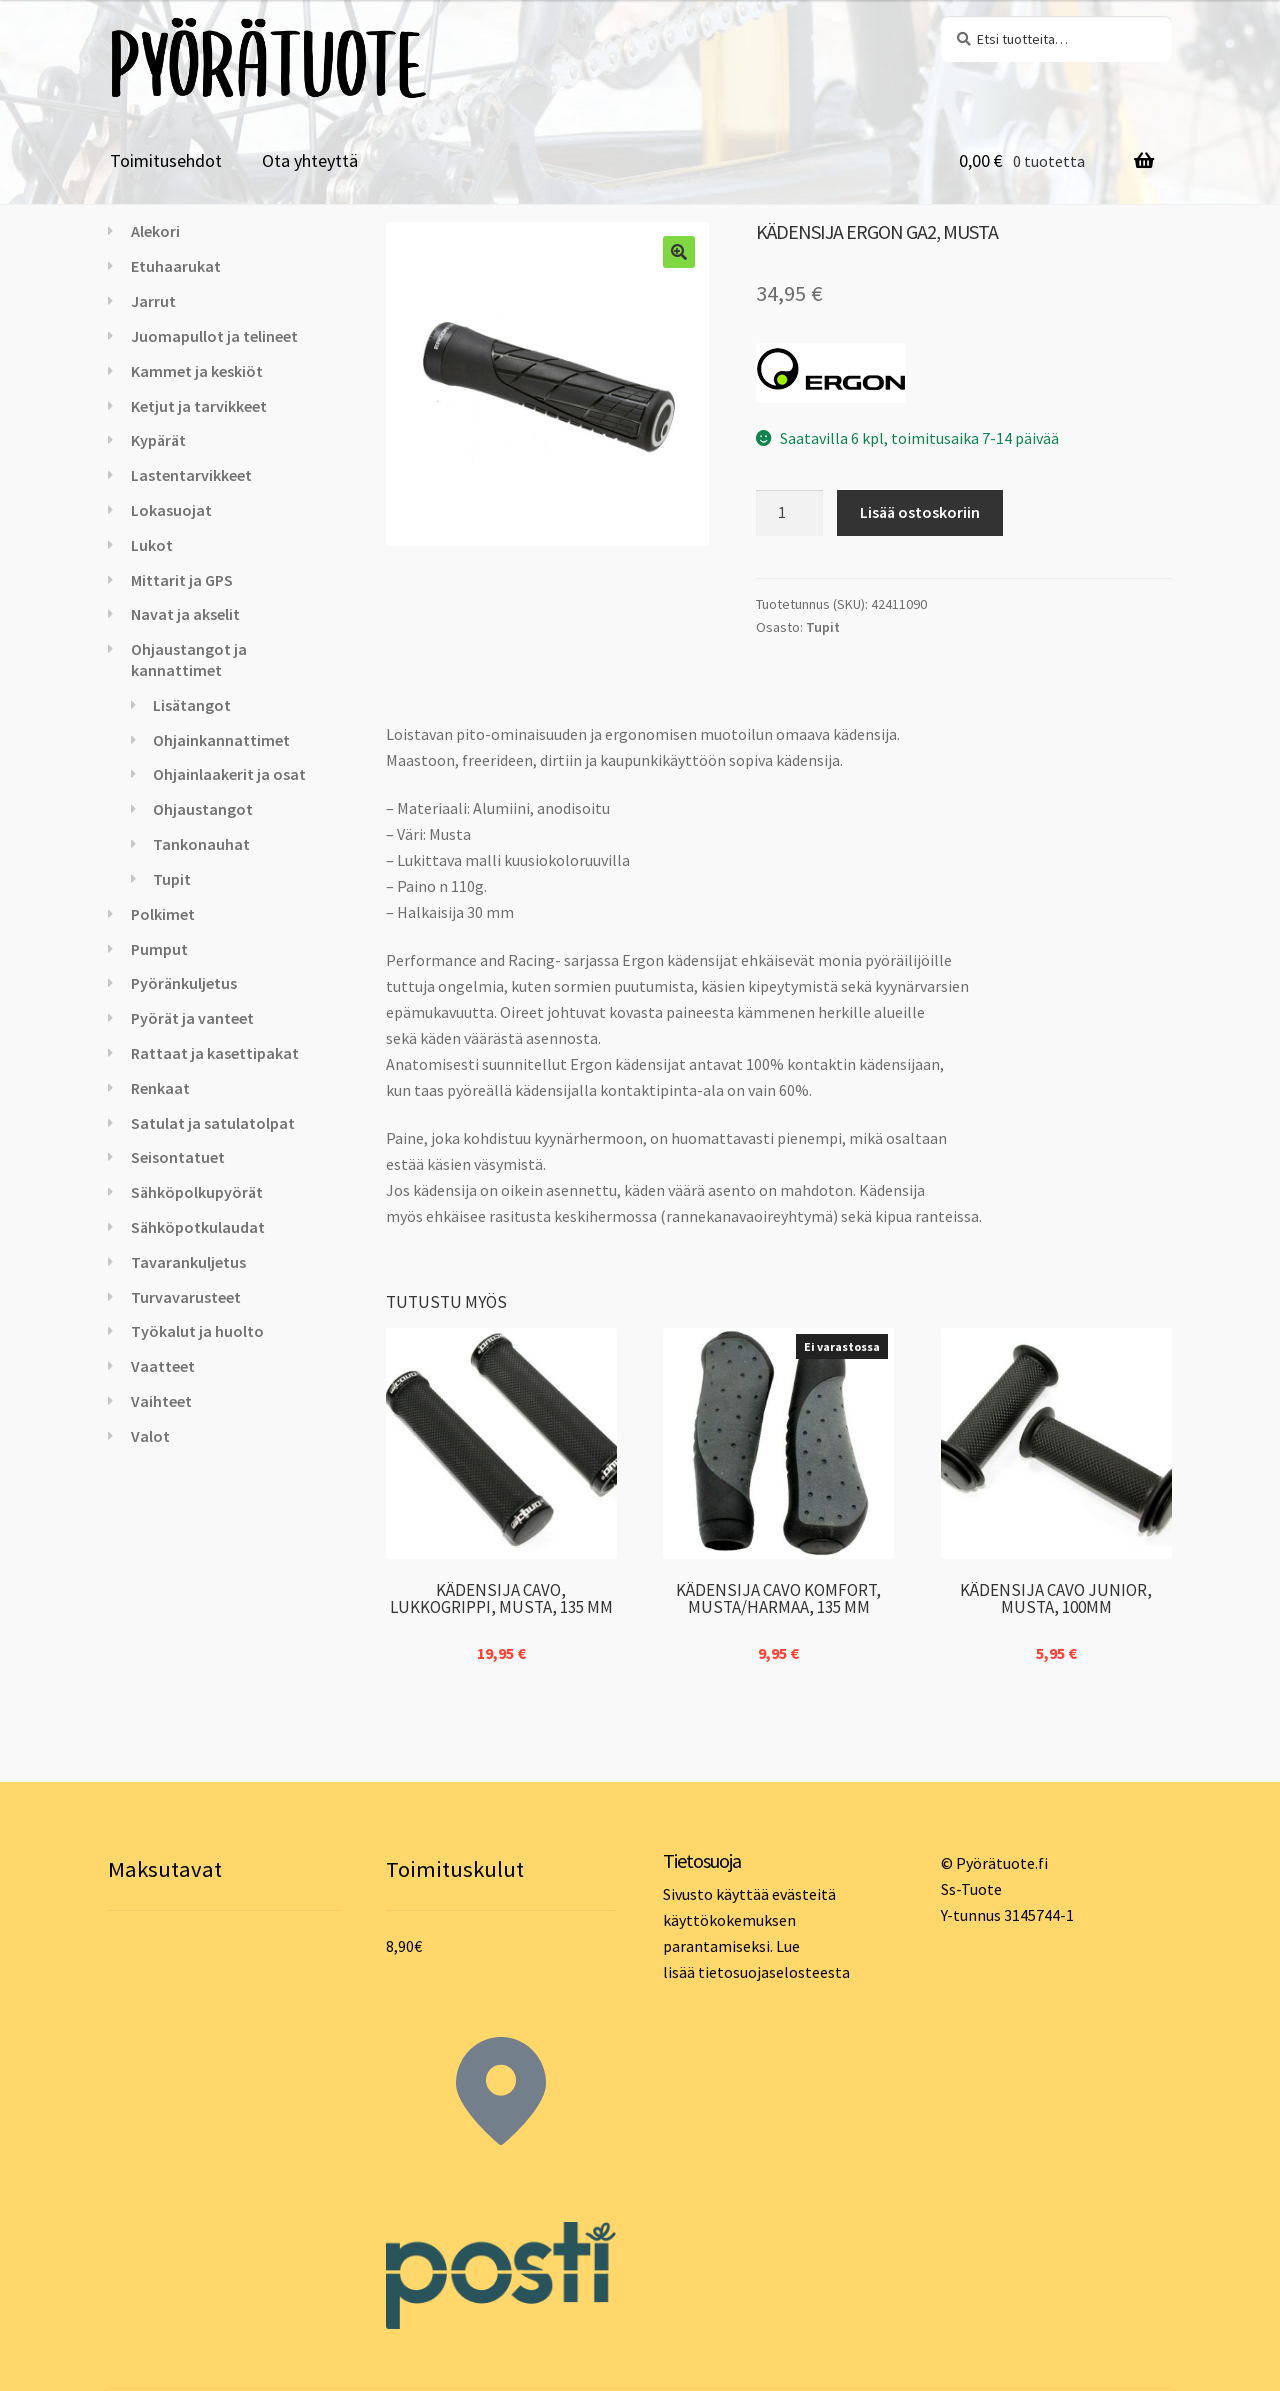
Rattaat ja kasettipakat (215, 1053)
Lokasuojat (171, 510)
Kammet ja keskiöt (197, 371)
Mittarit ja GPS (182, 580)
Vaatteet (163, 1366)
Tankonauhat (201, 844)
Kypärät (158, 440)
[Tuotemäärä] (790, 513)
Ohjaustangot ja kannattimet (189, 659)
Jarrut (153, 301)
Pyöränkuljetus (184, 983)
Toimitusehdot (166, 160)
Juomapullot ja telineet (214, 336)
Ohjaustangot (203, 809)
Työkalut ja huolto (197, 1331)
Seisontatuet (178, 1157)
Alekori (155, 231)
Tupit (823, 627)
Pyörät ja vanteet (192, 1018)
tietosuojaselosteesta (774, 1972)
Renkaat (160, 1088)
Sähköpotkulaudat (198, 1227)
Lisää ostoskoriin (920, 512)
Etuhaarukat (176, 266)
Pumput (159, 949)
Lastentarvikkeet (191, 475)
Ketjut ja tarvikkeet (199, 406)
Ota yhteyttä (310, 160)
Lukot (152, 545)
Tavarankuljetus (188, 1262)
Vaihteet (161, 1401)
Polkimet (163, 914)
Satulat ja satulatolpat (213, 1123)
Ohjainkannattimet (221, 740)
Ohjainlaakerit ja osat (229, 774)
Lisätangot (192, 705)
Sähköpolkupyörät (197, 1192)
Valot (150, 1436)
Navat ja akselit (185, 614)
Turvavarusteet (186, 1297)
